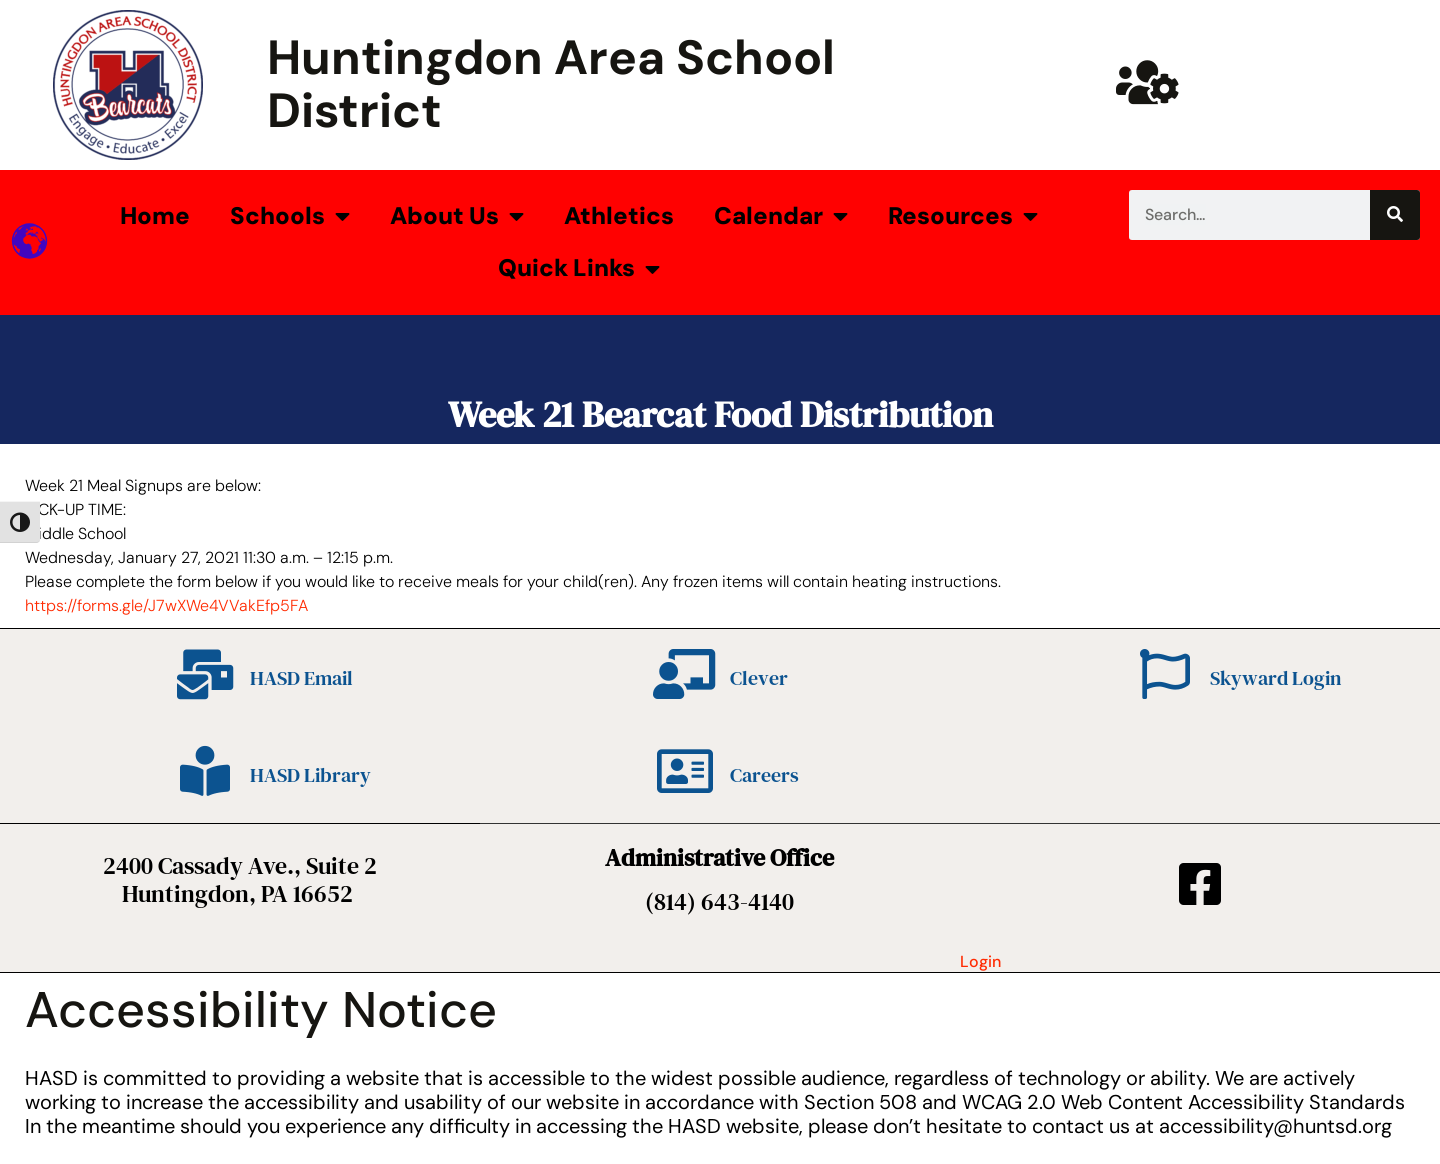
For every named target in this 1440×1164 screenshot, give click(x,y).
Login (980, 961)
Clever (759, 678)
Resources (963, 216)
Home (155, 215)
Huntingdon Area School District (551, 84)
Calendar (781, 216)
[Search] (1395, 215)
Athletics (619, 215)
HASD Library (310, 775)
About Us (457, 216)
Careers (764, 775)
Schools (290, 216)
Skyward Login (1275, 678)
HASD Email (301, 678)
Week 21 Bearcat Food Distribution (720, 414)
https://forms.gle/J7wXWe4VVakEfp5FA (166, 605)
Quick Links (579, 269)
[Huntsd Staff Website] (1148, 82)
